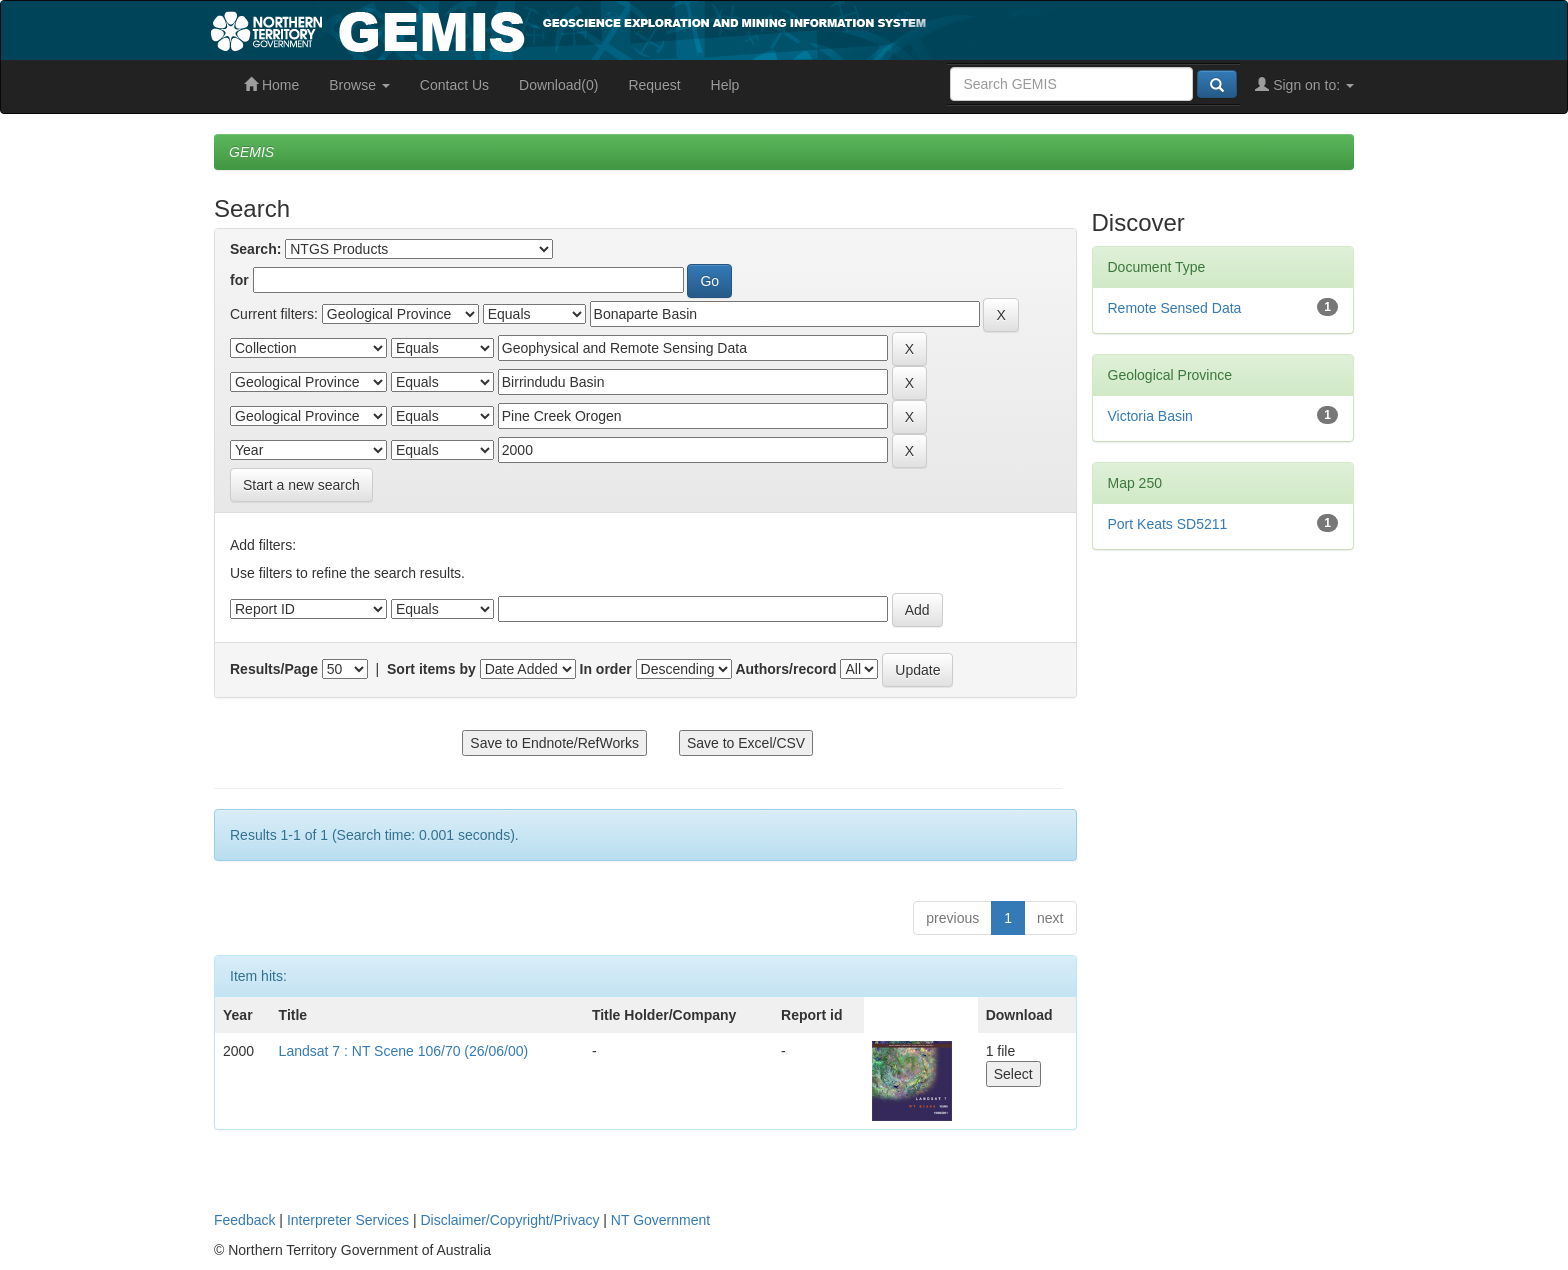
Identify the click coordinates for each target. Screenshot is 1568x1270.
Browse (359, 85)
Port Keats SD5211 (1168, 524)
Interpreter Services (348, 1220)
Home (271, 85)
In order (606, 669)
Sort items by (431, 669)
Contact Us (454, 85)
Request (654, 85)
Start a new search (301, 485)
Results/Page (274, 669)
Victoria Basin (1150, 416)
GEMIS (251, 152)
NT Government (660, 1220)
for (239, 280)
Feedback (244, 1220)
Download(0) (558, 85)
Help (725, 85)
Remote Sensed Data (1175, 308)
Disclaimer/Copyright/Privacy (510, 1220)
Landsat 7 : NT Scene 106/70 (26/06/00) (404, 1051)
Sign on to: (1304, 85)
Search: (255, 249)
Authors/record (785, 669)
